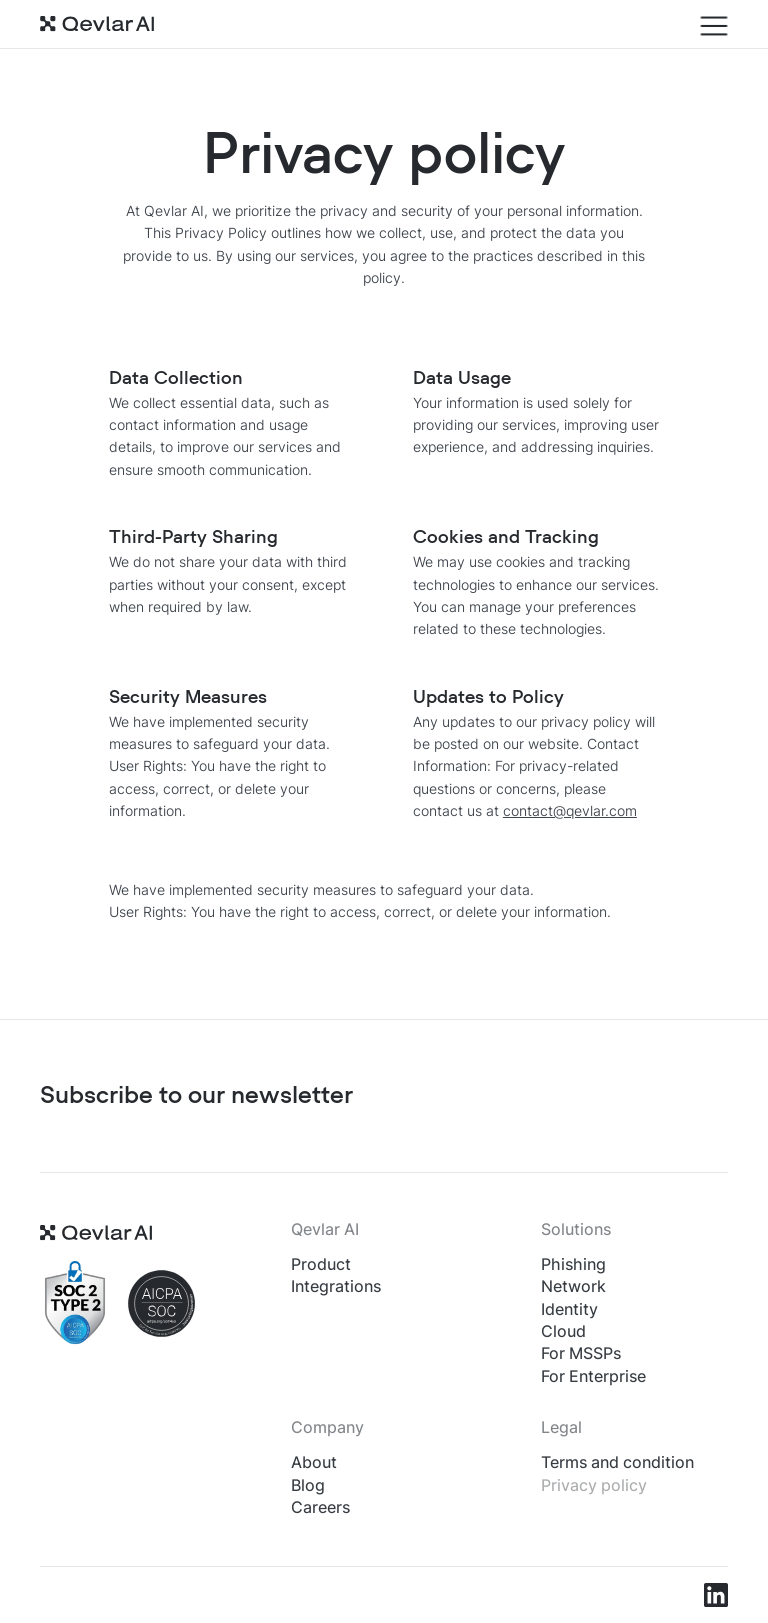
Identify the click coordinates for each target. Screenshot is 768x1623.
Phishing (573, 1264)
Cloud (563, 1331)
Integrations (336, 1286)
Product (321, 1264)
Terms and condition (617, 1462)
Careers (320, 1507)
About (314, 1462)
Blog (308, 1485)
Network (573, 1286)
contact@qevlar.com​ (570, 810)
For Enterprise (593, 1376)
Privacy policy (594, 1485)
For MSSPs (581, 1353)
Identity (569, 1309)
